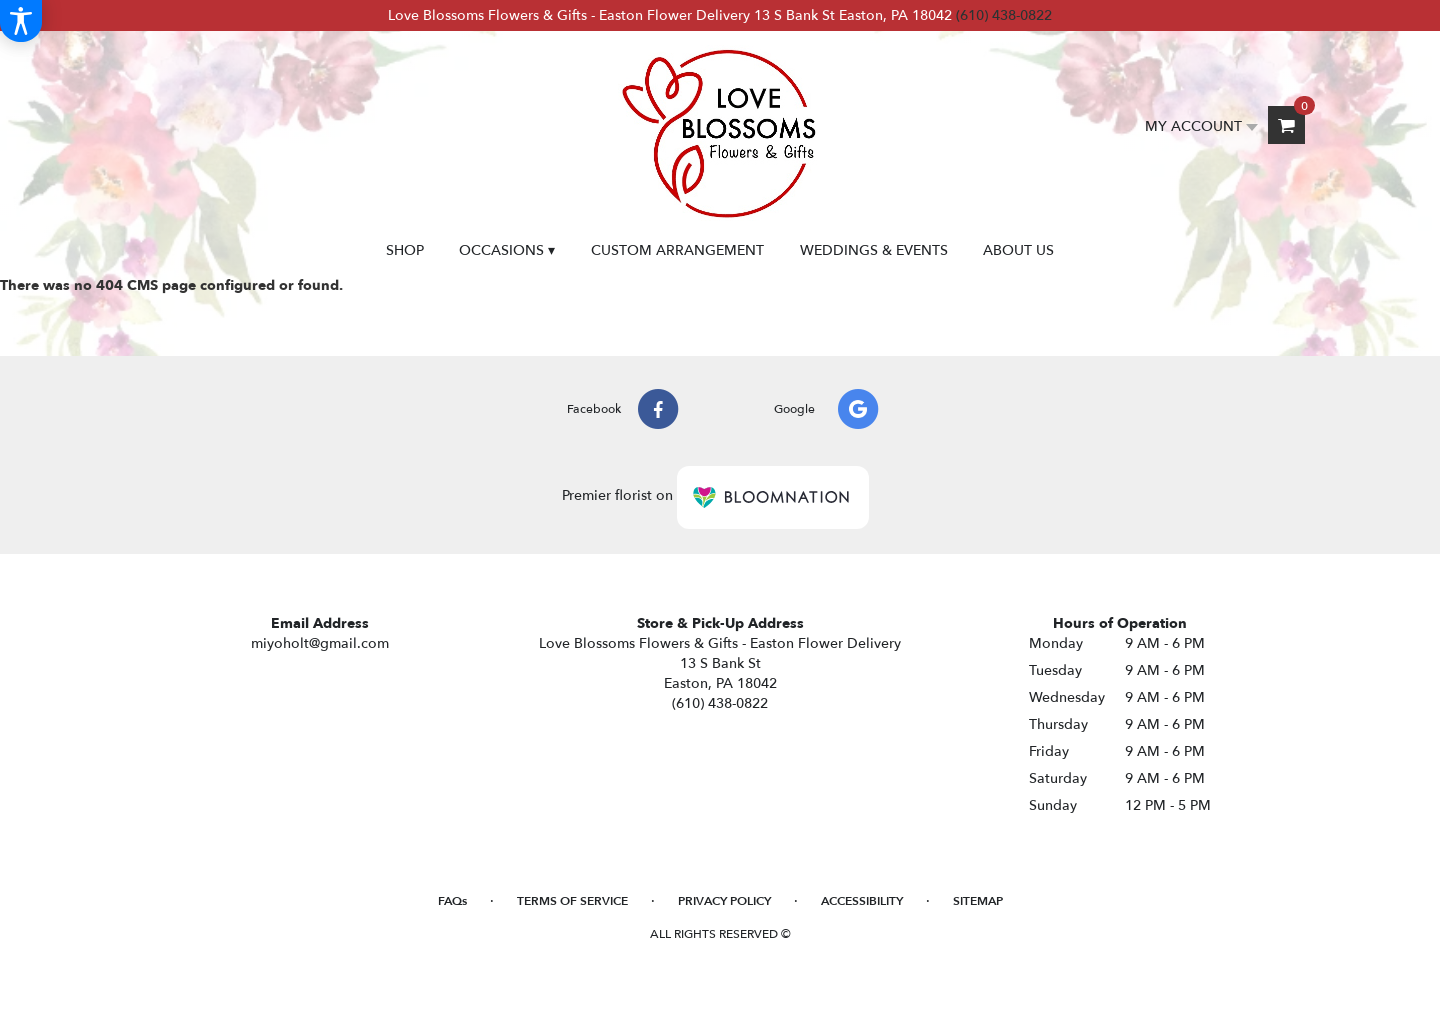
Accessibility (862, 901)
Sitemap (978, 901)
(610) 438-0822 (1004, 15)
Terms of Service (572, 901)
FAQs (452, 901)
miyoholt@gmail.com (320, 643)
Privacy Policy (724, 901)
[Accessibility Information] (21, 21)
